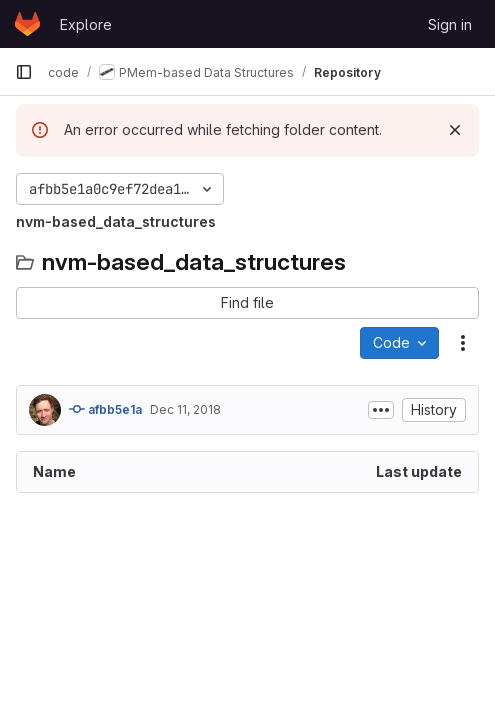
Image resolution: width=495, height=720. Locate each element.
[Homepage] (27, 24)
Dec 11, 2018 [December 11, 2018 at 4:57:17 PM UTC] (185, 409)
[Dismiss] (455, 130)
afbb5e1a (105, 409)
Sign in (450, 24)
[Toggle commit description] (381, 410)
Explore (86, 24)
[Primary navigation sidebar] (24, 72)
